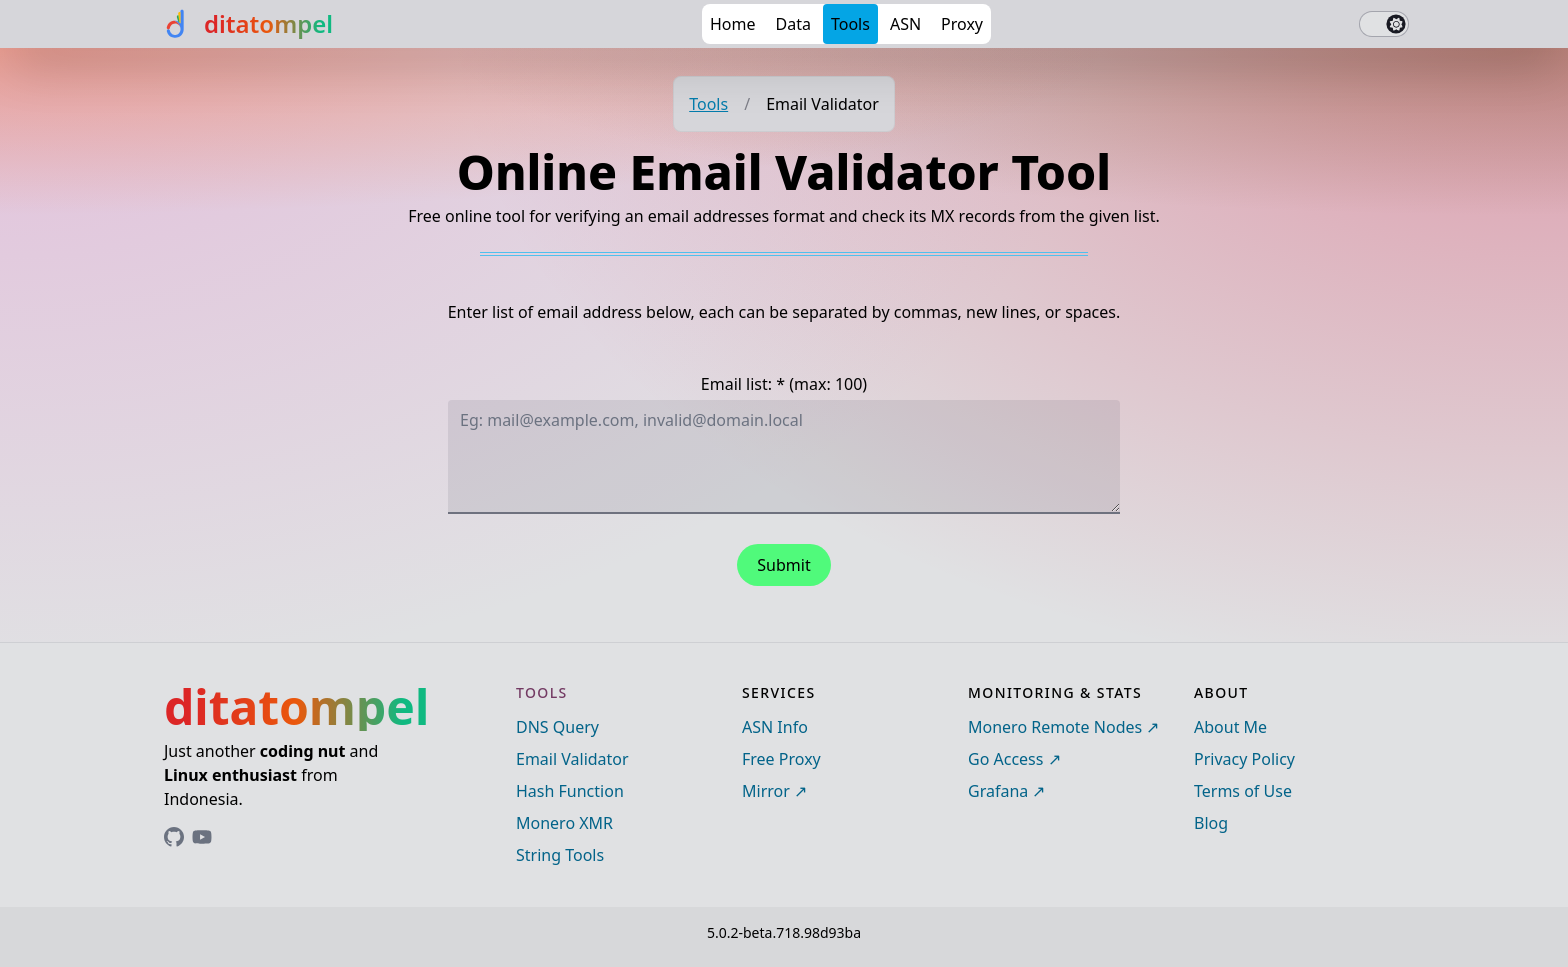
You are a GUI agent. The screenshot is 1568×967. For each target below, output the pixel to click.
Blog (1211, 823)
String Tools (560, 855)
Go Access (1005, 759)
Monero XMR (564, 823)
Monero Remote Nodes (1055, 727)
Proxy (962, 24)
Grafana (998, 791)
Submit (783, 565)
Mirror (766, 791)
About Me (1230, 727)
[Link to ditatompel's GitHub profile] (174, 837)
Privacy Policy (1244, 759)
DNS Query (557, 727)
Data (793, 24)
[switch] (1384, 24)
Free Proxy (781, 759)
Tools (850, 24)
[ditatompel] (246, 24)
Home (733, 24)
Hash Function (570, 791)
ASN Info (775, 727)
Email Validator (572, 759)
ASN (905, 24)
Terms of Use (1243, 791)
